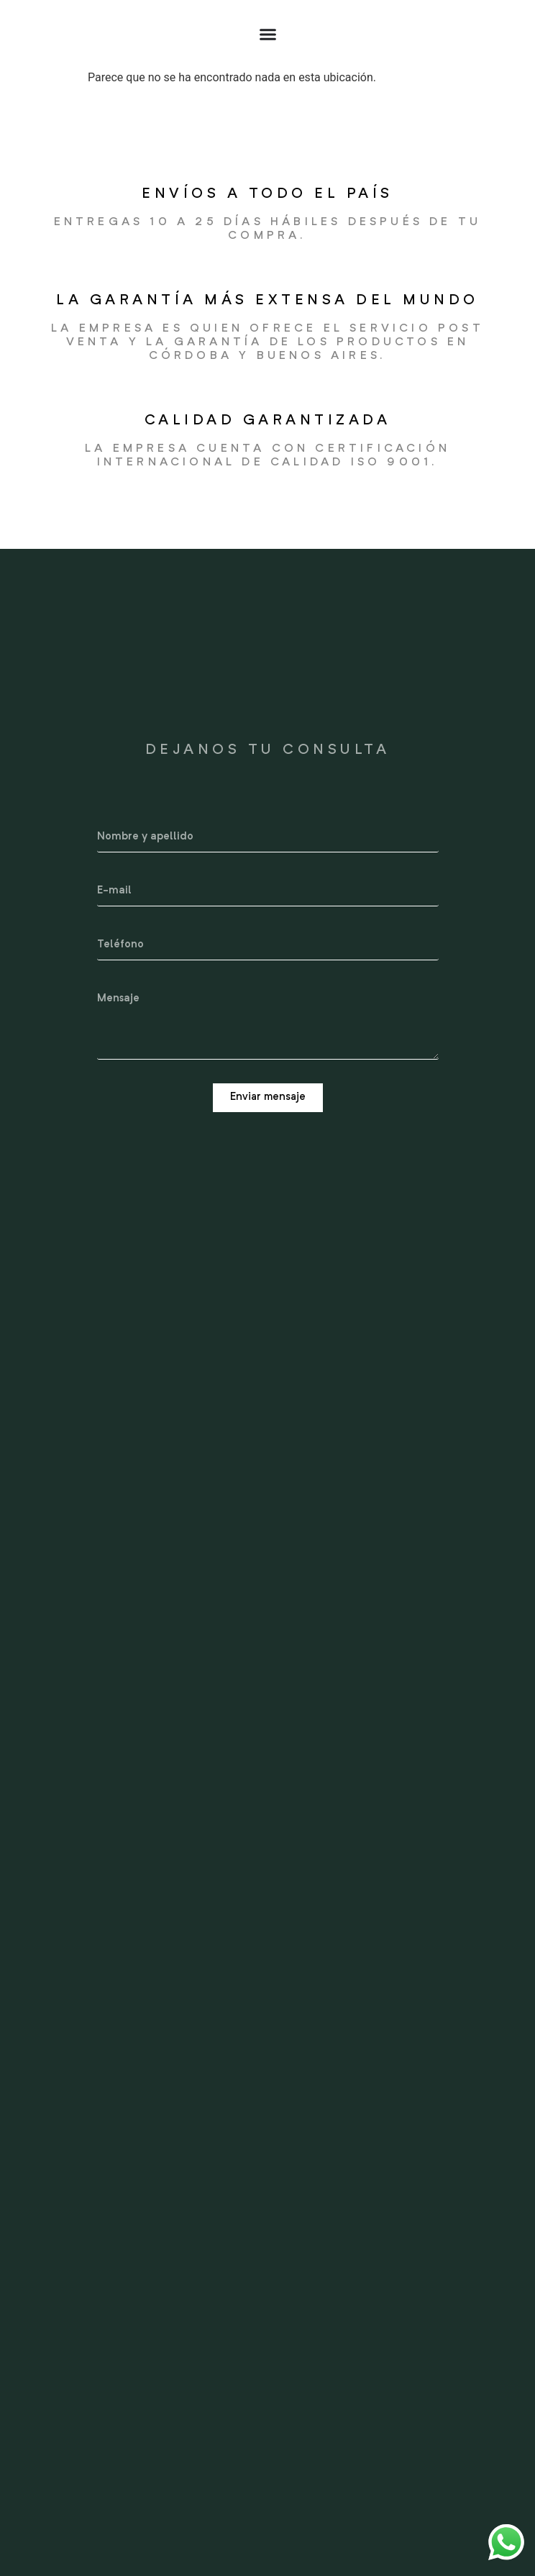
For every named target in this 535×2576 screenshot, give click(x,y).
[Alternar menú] (268, 34)
